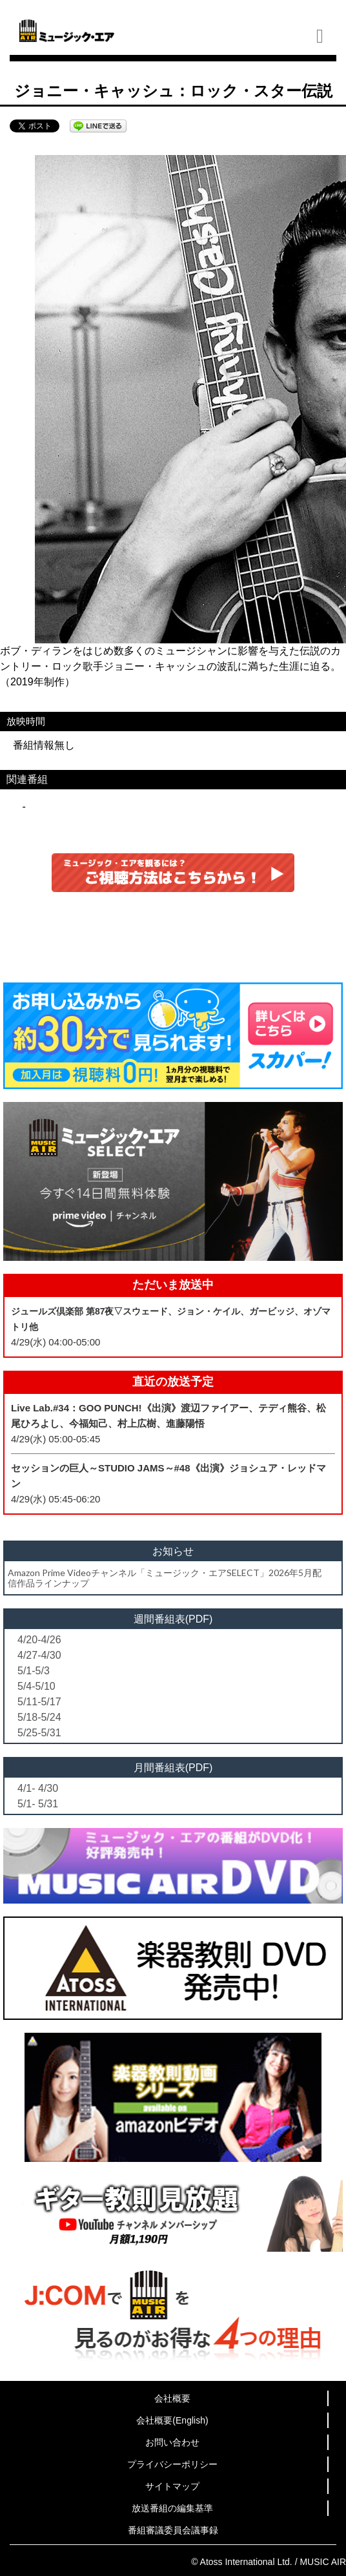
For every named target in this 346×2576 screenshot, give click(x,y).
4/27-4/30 (39, 1655)
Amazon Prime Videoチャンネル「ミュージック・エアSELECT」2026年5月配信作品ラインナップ (164, 1577)
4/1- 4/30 (37, 1788)
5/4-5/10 (36, 1686)
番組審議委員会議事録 (173, 2530)
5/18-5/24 (39, 1717)
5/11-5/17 (39, 1701)
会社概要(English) (172, 2420)
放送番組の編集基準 (172, 2508)
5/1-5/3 (33, 1670)
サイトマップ (172, 2486)
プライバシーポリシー (172, 2464)
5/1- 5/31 (37, 1803)
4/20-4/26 (39, 1639)
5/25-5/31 (39, 1732)
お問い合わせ (172, 2442)
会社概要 (172, 2398)
